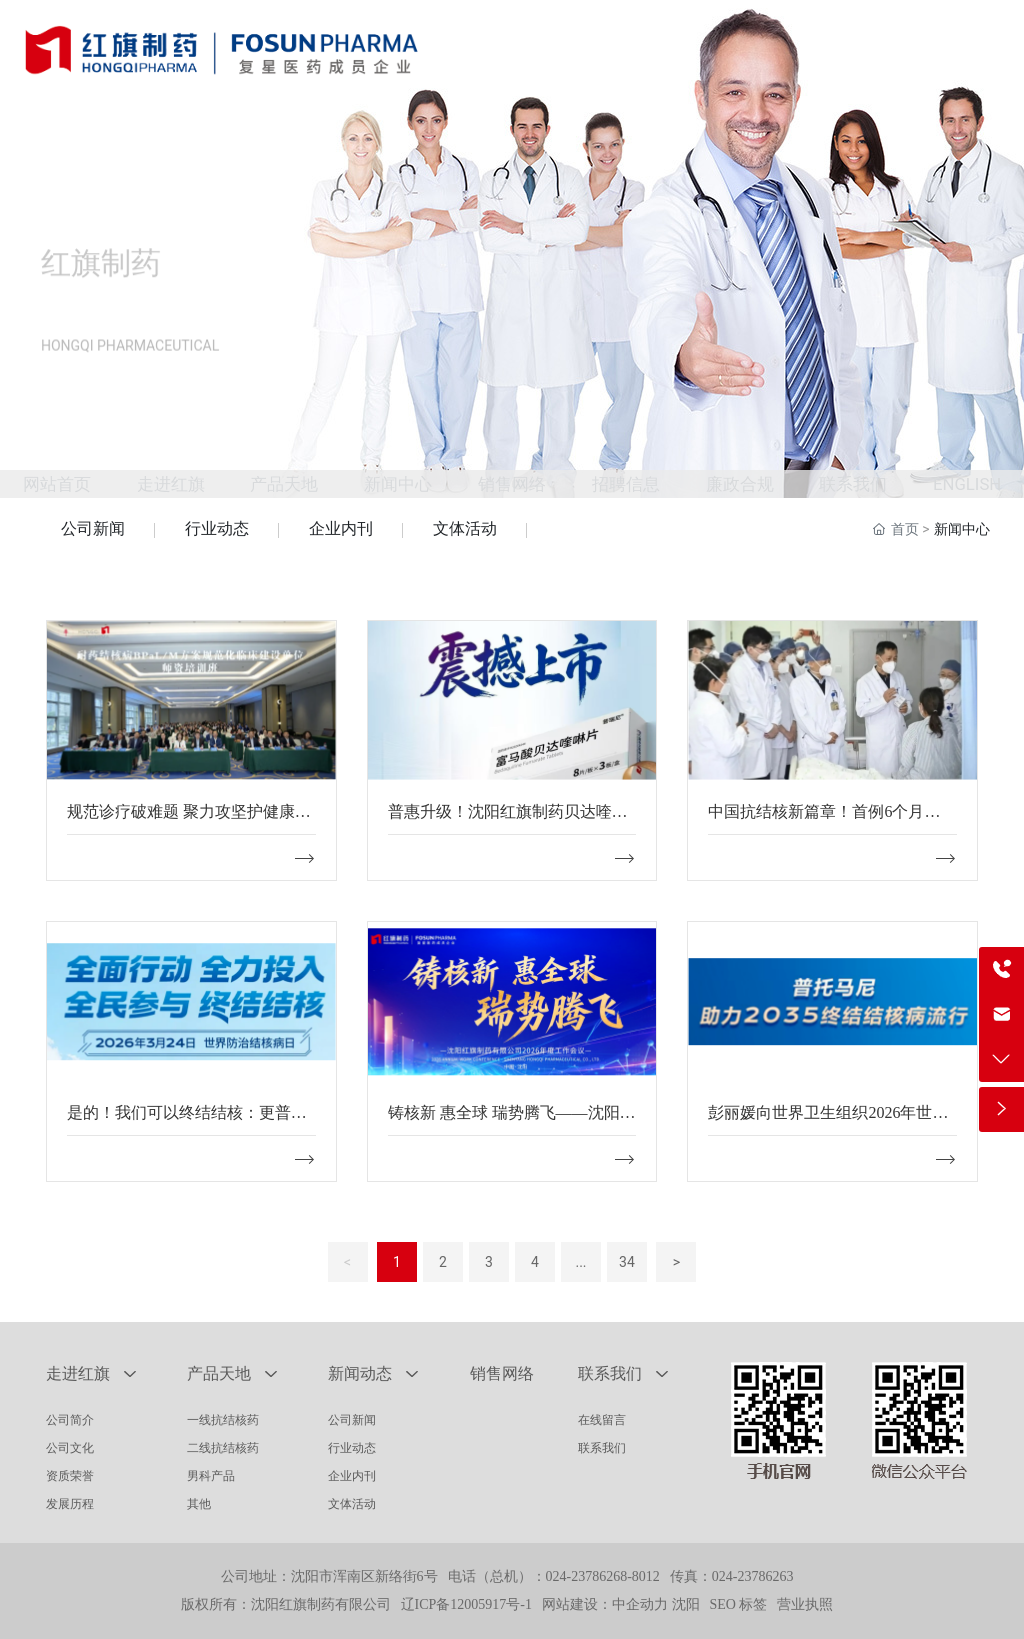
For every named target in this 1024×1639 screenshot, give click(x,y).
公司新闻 (93, 528)
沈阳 (686, 1604)
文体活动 (465, 528)
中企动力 (640, 1604)
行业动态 (217, 528)
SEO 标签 (739, 1604)
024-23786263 (753, 1576)
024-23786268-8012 (603, 1576)
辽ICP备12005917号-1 (466, 1604)
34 (627, 1262)
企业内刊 (341, 528)
